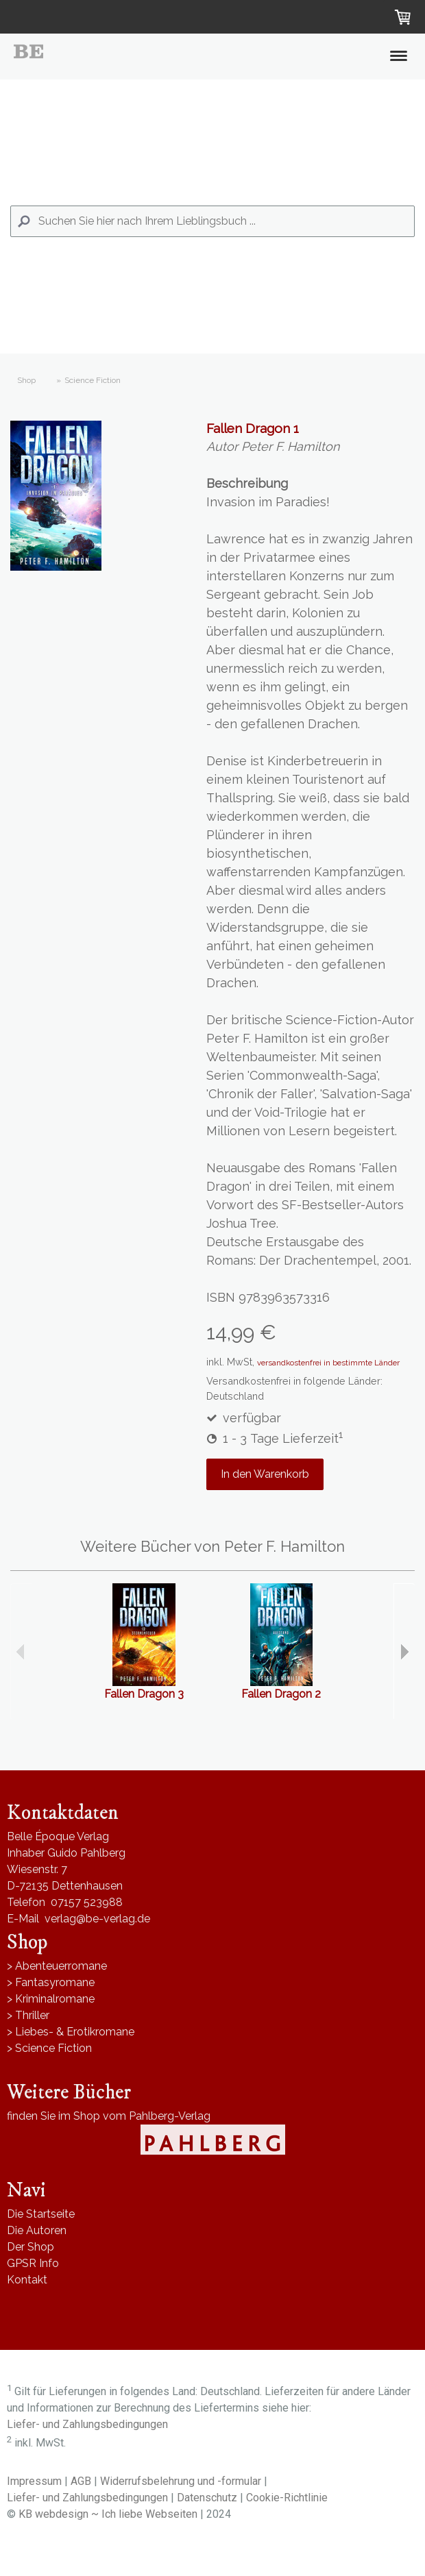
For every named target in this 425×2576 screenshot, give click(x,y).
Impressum (34, 2481)
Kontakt (27, 2279)
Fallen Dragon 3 (144, 1693)
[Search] (212, 221)
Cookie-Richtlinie (287, 2497)
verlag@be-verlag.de (97, 1918)
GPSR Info (33, 2263)
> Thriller (28, 2015)
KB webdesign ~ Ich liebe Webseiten (108, 2514)
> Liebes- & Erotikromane (70, 2031)
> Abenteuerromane (57, 1965)
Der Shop (30, 2246)
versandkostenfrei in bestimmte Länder (328, 1362)
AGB (81, 2481)
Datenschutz (207, 2497)
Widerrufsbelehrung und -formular (180, 2481)
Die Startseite (41, 2213)
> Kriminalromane (51, 1998)
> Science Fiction (49, 2048)
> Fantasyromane (51, 1982)
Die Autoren (36, 2230)
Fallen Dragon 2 (281, 1693)
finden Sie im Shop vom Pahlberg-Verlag (108, 2115)
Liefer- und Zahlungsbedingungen (87, 2424)
